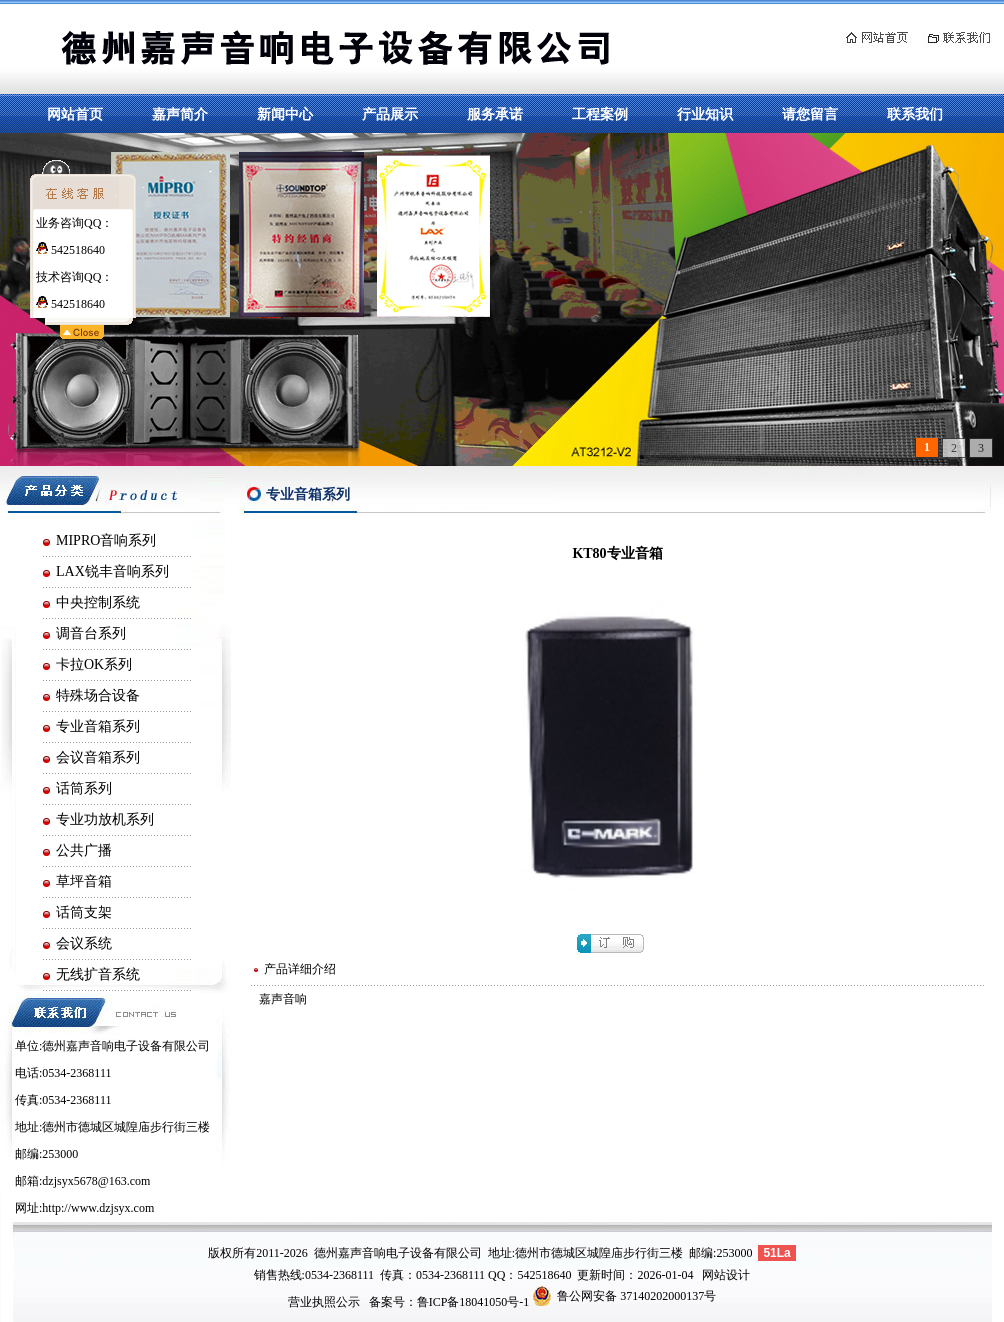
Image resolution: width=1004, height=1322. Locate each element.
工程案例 (600, 114)
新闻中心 (285, 114)
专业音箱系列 (98, 726)
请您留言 (810, 114)
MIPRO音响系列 (106, 540)
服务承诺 (495, 114)
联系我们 (915, 114)
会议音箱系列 (98, 757)
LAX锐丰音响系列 (112, 571)
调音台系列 (91, 633)
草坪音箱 (84, 881)
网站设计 (726, 1275)
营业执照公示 (324, 1302)
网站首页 (75, 114)
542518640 (70, 250)
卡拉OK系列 (94, 664)
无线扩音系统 (98, 974)
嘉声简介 (180, 114)
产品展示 (390, 114)
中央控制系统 (98, 602)
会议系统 (84, 943)
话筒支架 (84, 912)
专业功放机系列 (105, 819)
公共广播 (84, 850)
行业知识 (705, 114)
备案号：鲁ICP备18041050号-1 (449, 1302)
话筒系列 (84, 788)
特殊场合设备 (98, 695)
